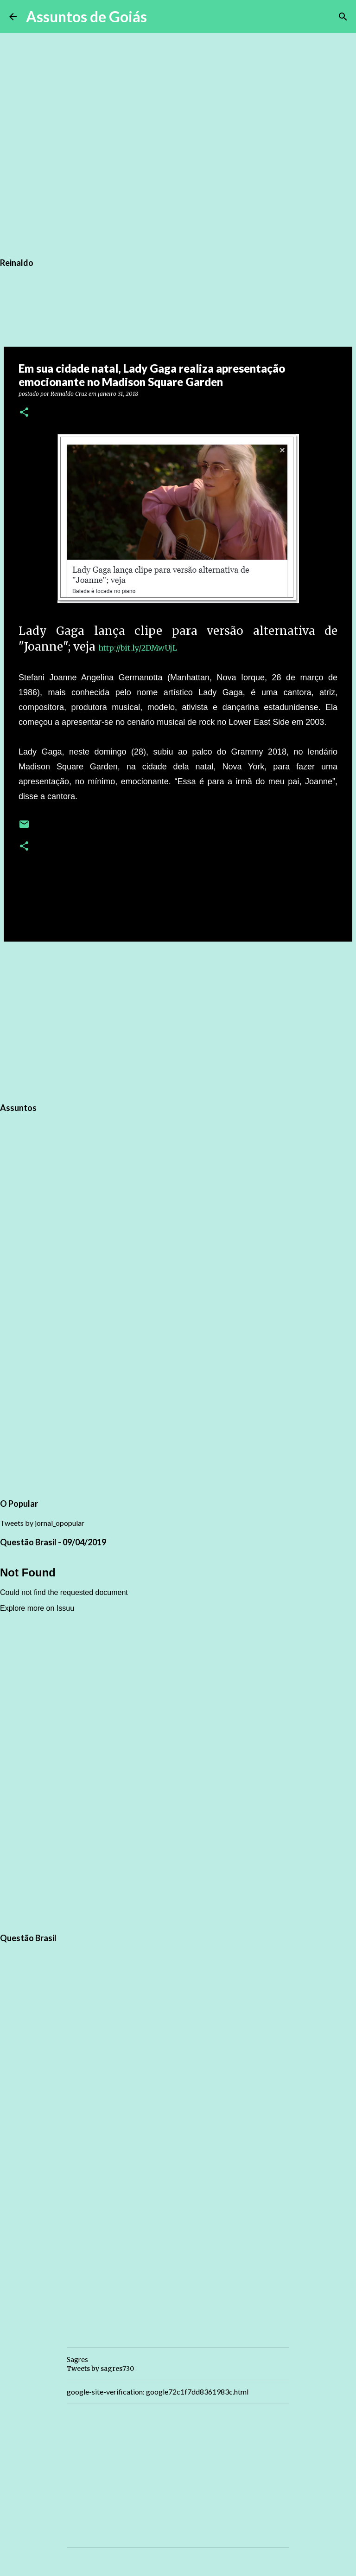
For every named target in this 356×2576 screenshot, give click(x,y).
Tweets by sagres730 (100, 2368)
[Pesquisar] (159, 17)
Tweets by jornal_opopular (42, 1522)
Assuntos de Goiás (86, 16)
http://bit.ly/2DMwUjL (137, 647)
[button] (24, 413)
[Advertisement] (178, 1020)
